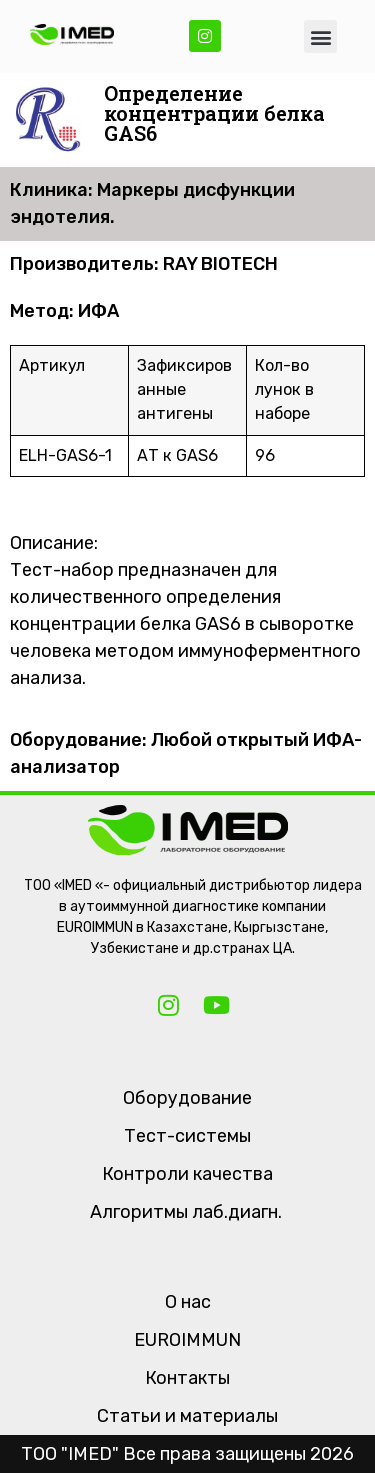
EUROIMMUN (187, 1340)
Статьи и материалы (187, 1416)
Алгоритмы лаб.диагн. (186, 1212)
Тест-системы (187, 1136)
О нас (188, 1302)
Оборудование (187, 1098)
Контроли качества (187, 1174)
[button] (320, 36)
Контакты (187, 1378)
